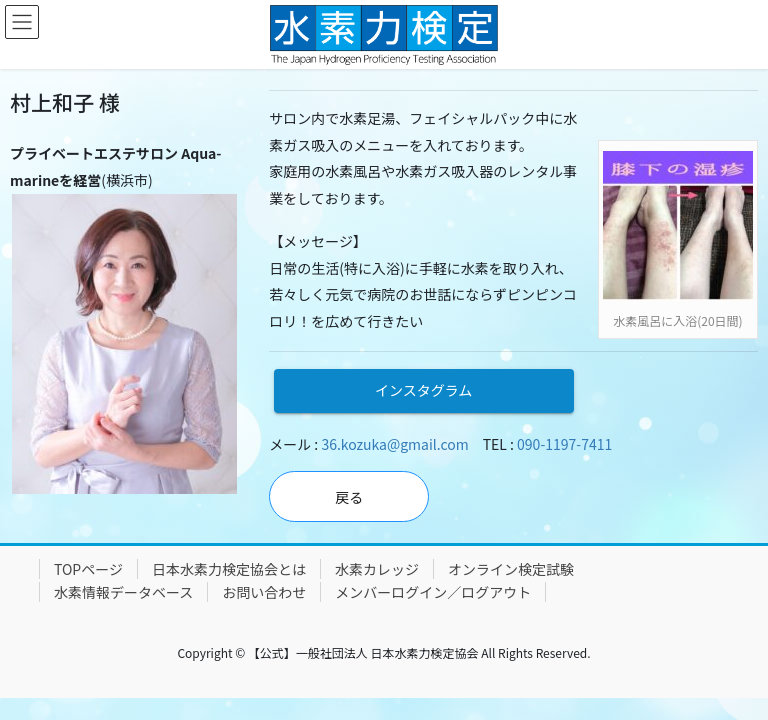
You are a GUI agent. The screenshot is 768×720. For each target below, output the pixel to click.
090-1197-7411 (564, 444)
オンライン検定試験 (511, 569)
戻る (349, 497)
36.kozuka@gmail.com (394, 444)
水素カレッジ (377, 569)
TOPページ (88, 569)
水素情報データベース (123, 592)
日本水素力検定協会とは (229, 569)
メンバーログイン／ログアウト (433, 592)
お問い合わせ (264, 592)
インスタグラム (423, 390)
